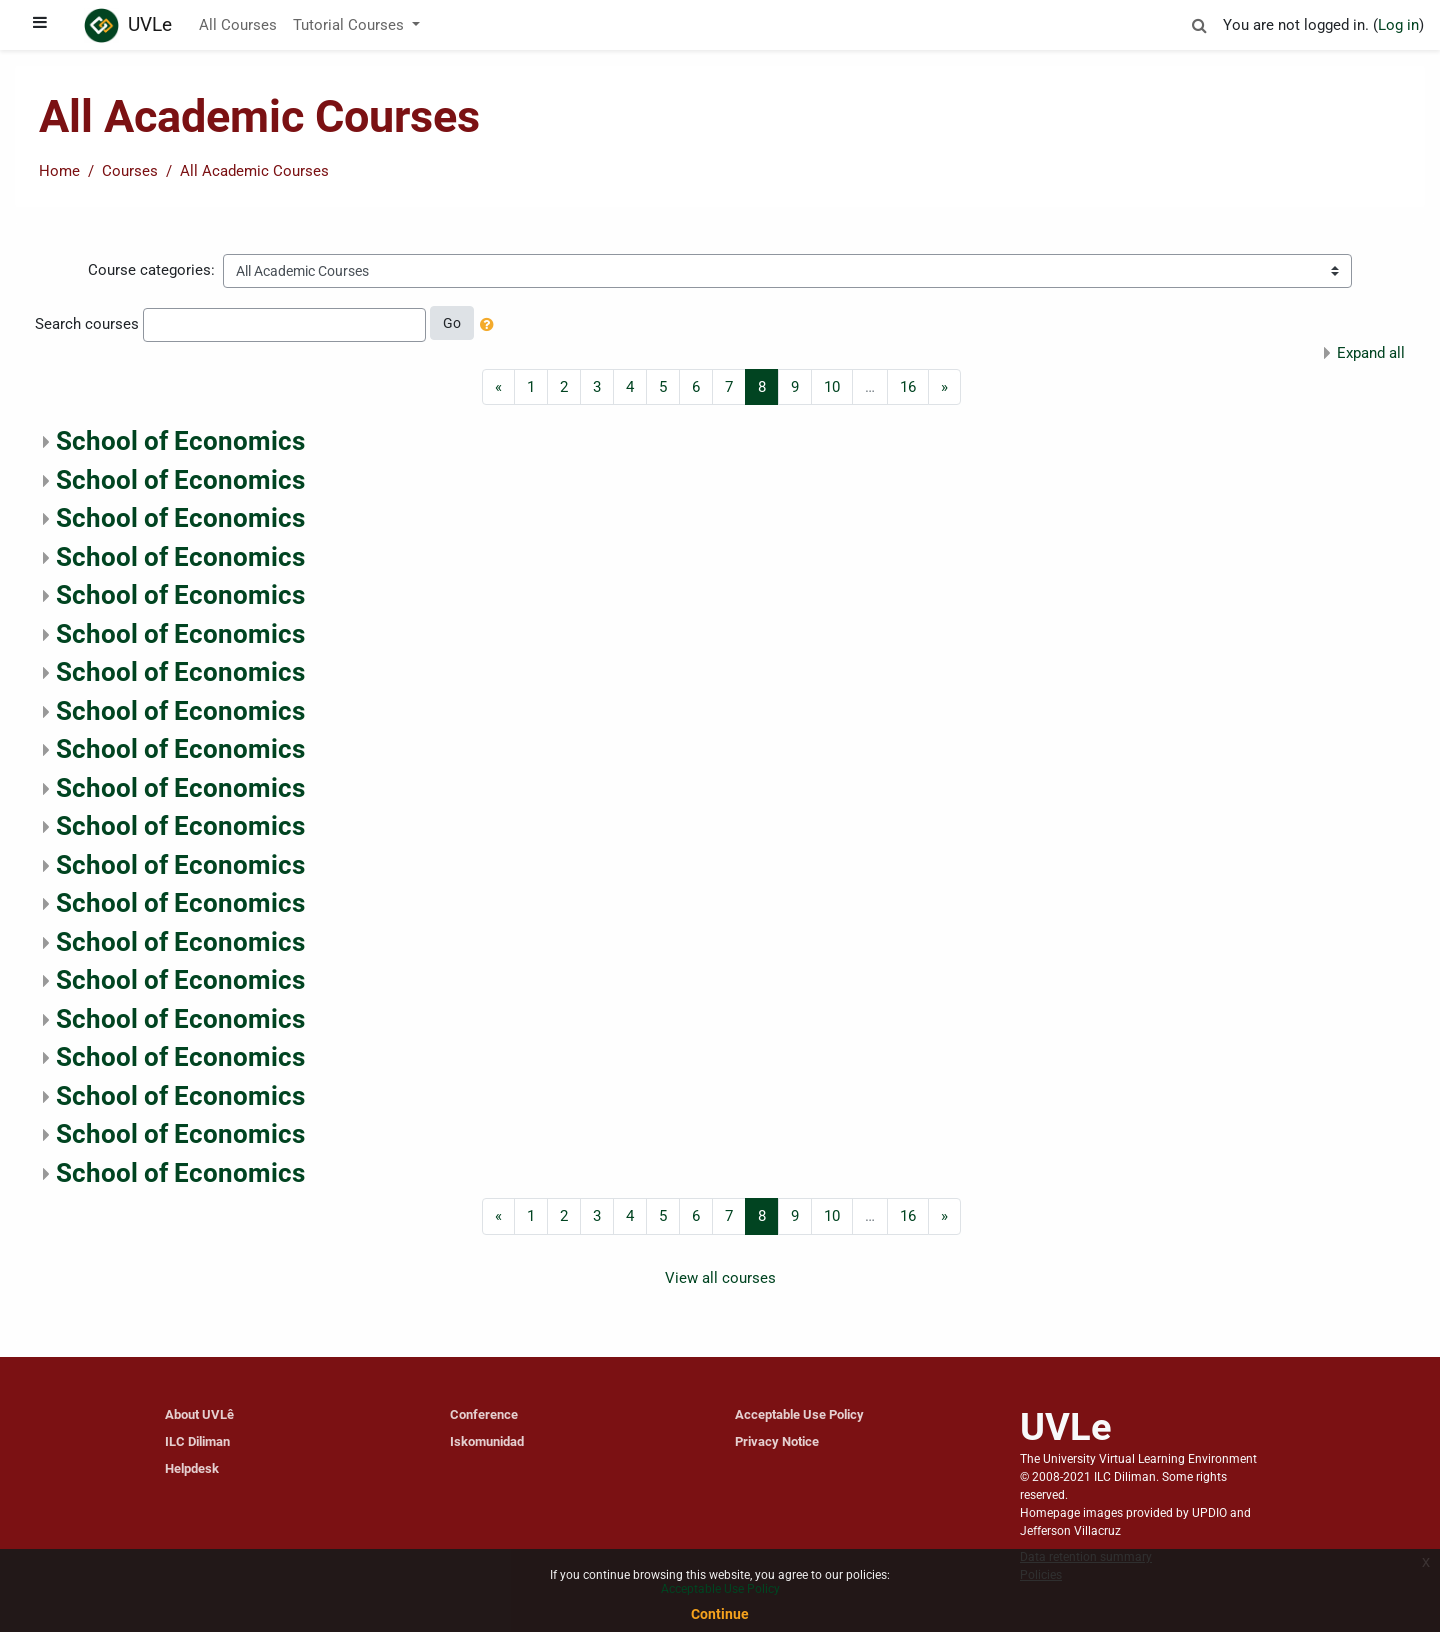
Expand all (1371, 353)
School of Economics (180, 441)
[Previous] (498, 387)
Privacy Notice (777, 1441)
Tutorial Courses (350, 25)
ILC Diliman (197, 1441)
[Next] (944, 387)
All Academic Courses (254, 171)
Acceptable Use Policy (799, 1414)
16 (908, 387)
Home (59, 171)
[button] (1199, 22)
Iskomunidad (487, 1441)
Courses (130, 171)
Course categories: (151, 270)
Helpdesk (192, 1468)
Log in (1398, 25)
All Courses (238, 25)
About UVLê (199, 1414)
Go (452, 323)
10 (832, 387)
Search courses (87, 324)
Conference (484, 1414)
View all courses (720, 1278)
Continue (720, 1614)
